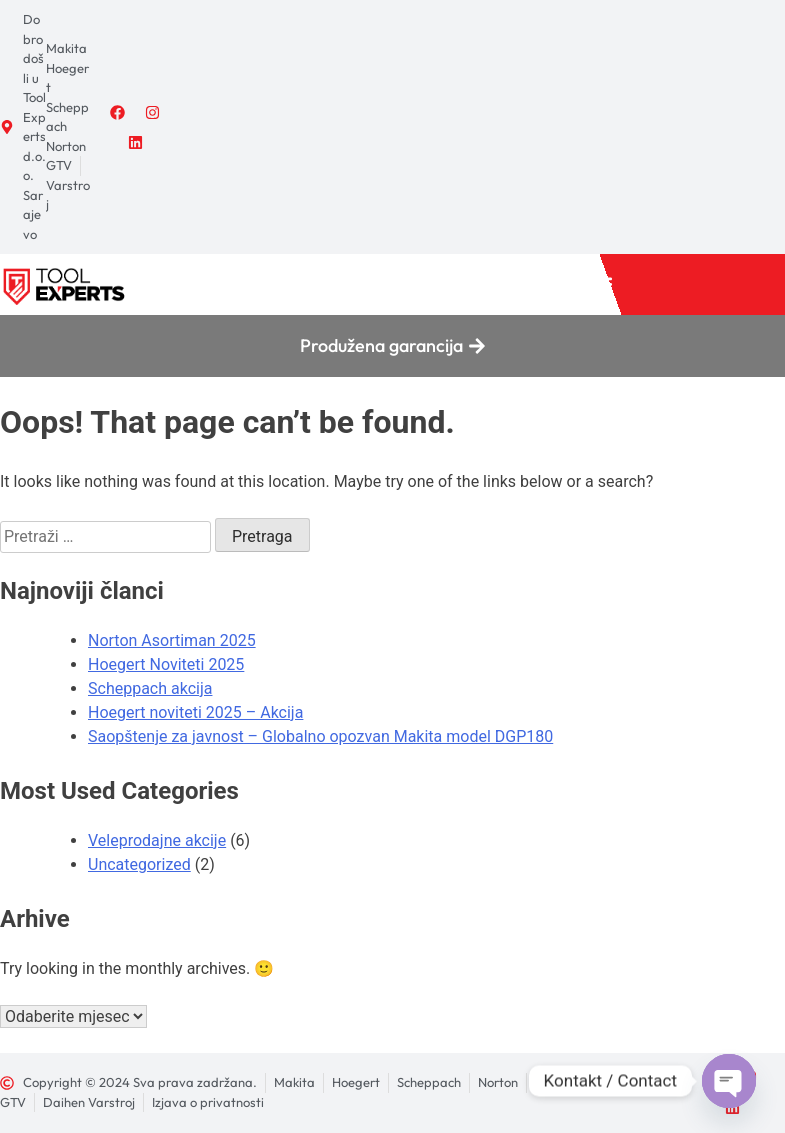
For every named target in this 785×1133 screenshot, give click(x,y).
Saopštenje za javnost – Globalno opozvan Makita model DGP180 (320, 736)
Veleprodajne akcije (157, 840)
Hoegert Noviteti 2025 (166, 664)
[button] (601, 284)
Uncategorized (139, 864)
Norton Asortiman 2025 (172, 640)
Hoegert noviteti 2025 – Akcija (195, 712)
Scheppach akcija (150, 688)
